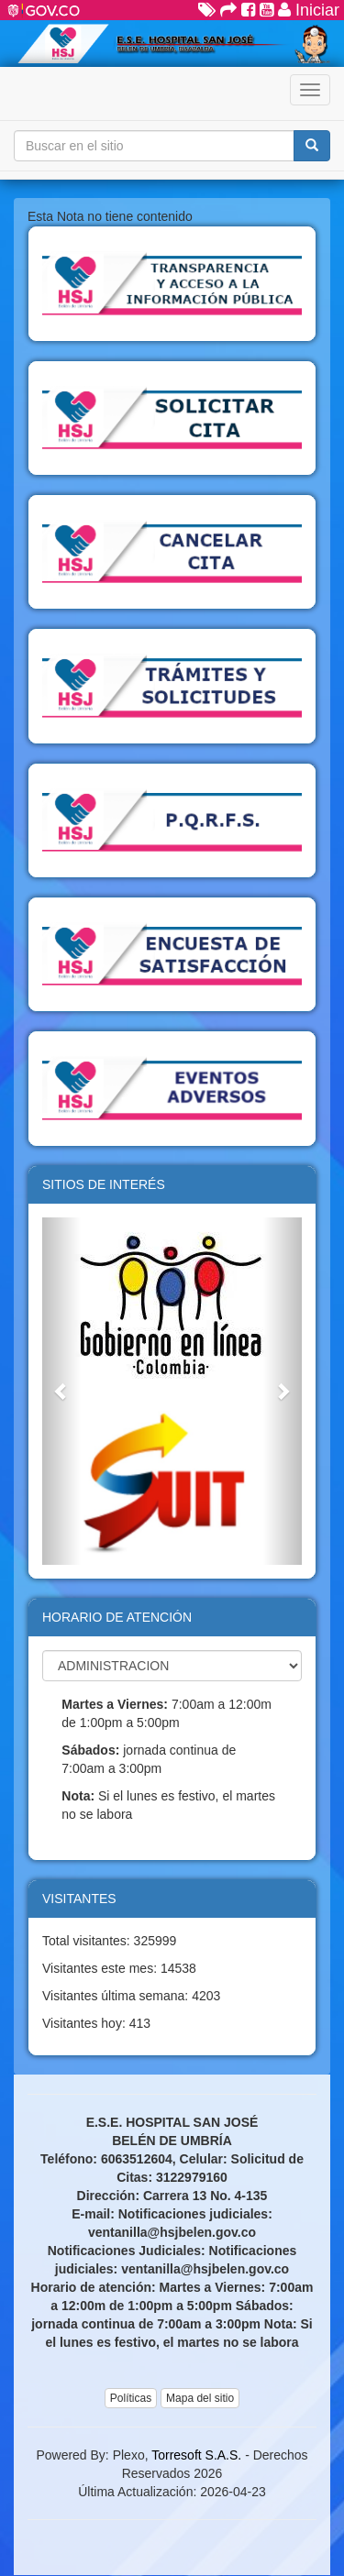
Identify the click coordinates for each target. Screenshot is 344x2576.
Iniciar (308, 10)
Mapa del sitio (200, 2398)
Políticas (130, 2398)
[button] (61, 1391)
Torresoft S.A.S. (196, 2455)
